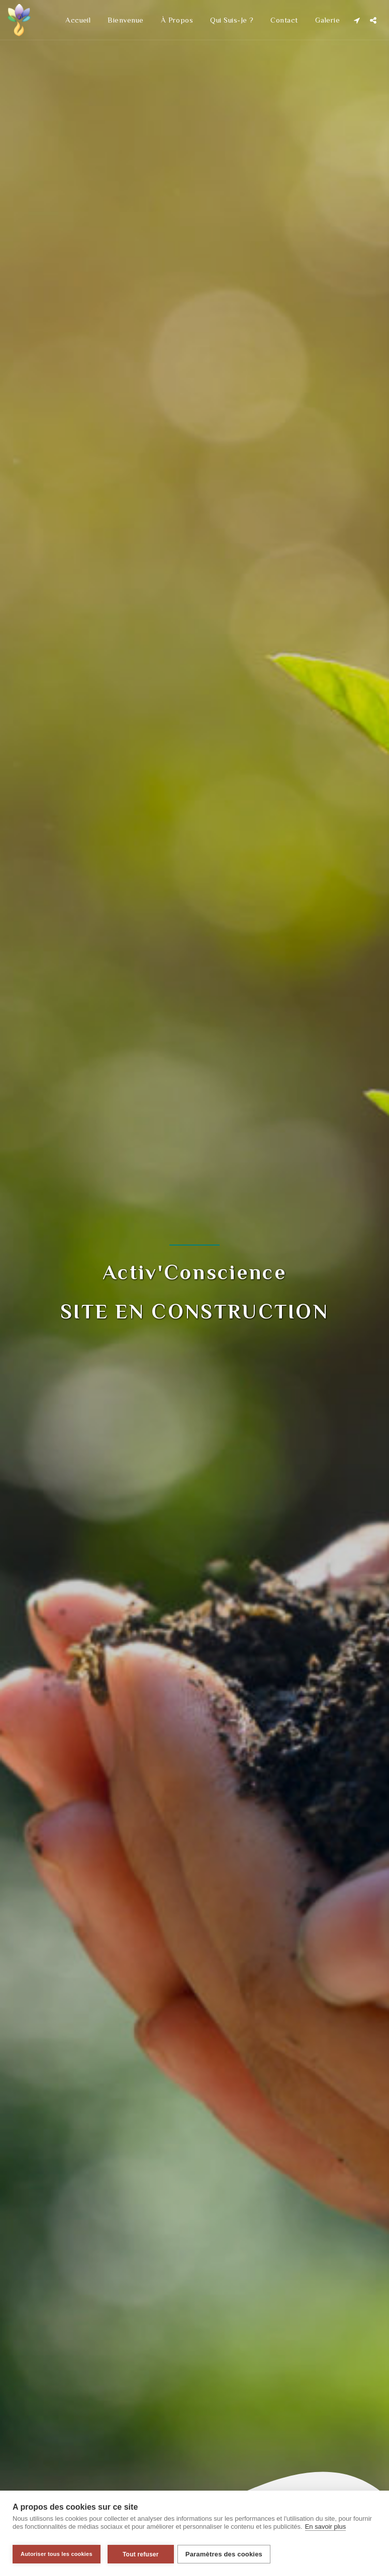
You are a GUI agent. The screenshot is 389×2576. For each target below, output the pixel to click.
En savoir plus (325, 2530)
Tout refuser (141, 2554)
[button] (356, 20)
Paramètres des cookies (227, 2554)
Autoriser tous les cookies (56, 2554)
